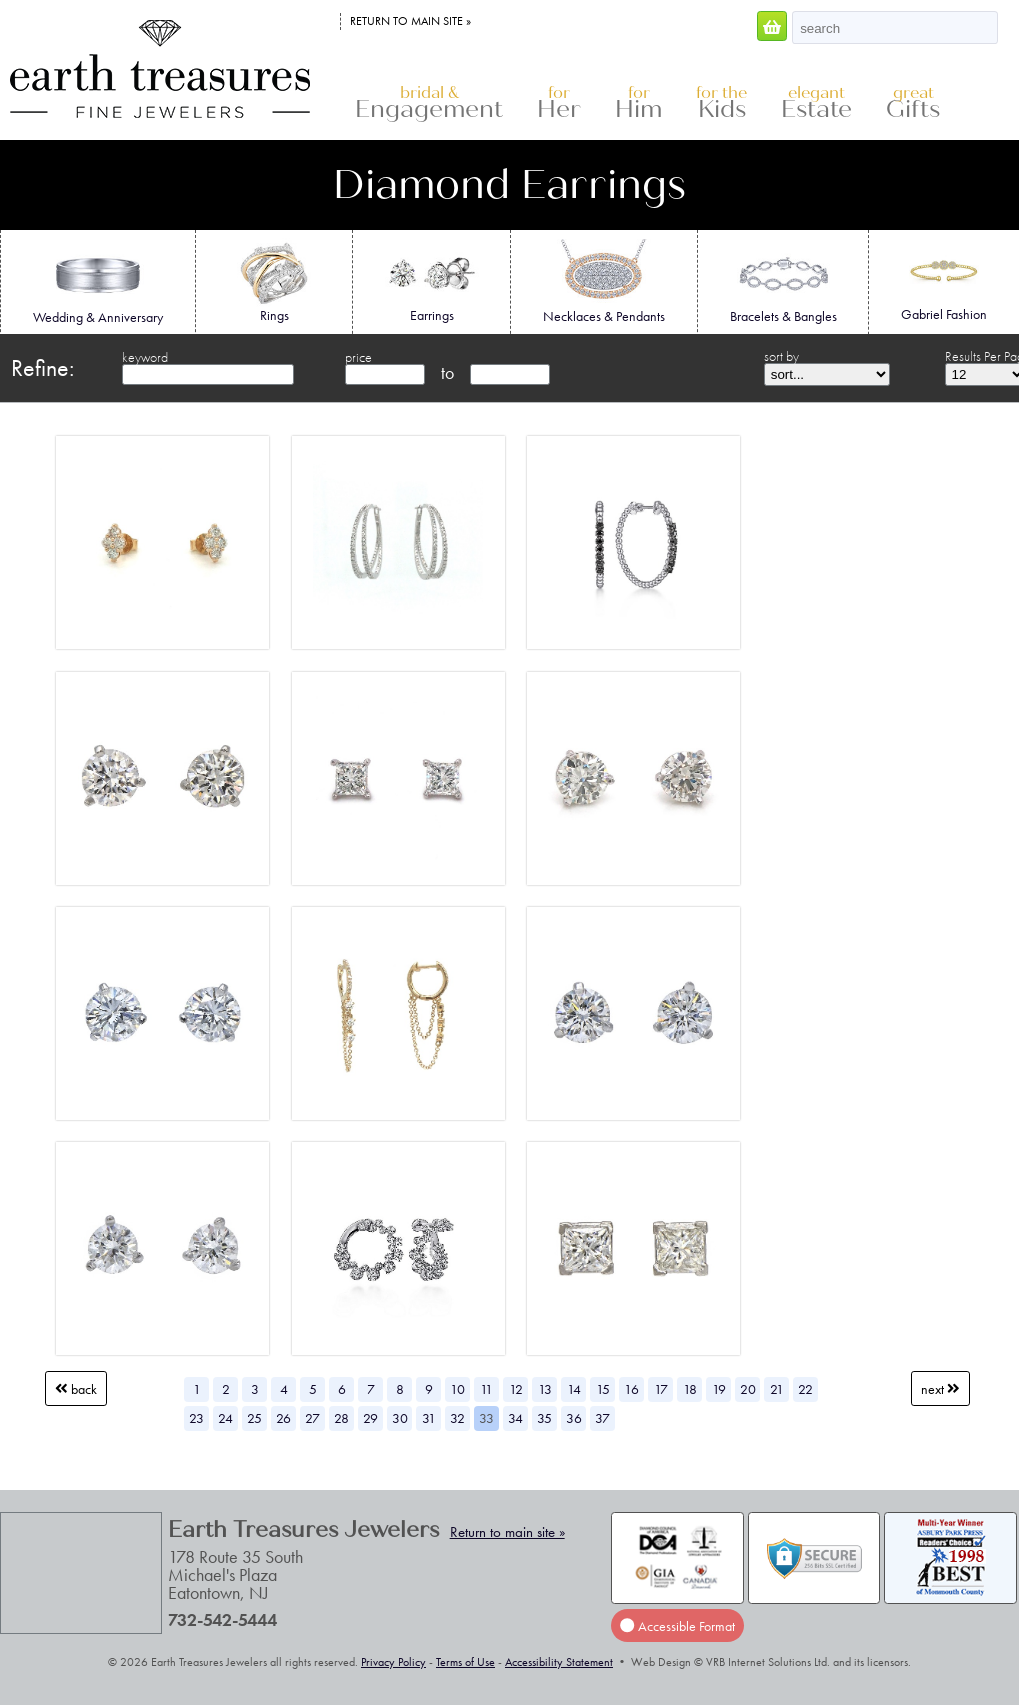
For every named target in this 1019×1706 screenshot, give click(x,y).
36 (574, 1418)
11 (486, 1389)
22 (805, 1389)
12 (516, 1389)
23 (196, 1418)
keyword (145, 357)
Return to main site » (410, 21)
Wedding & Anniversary (98, 283)
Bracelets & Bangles (783, 282)
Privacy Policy (393, 1662)
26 (283, 1418)
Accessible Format (677, 1626)
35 (544, 1418)
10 (457, 1389)
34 (515, 1418)
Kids (721, 103)
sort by (781, 356)
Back (76, 1389)
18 (690, 1389)
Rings (273, 281)
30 (400, 1418)
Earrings (431, 281)
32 (457, 1418)
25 (254, 1418)
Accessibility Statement (559, 1662)
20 (748, 1389)
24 (225, 1418)
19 (719, 1389)
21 (777, 1389)
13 (545, 1389)
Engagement (429, 103)
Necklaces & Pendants (604, 282)
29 (370, 1418)
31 (429, 1418)
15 (603, 1389)
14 (574, 1389)
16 (631, 1389)
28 (341, 1418)
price (358, 357)
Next (940, 1389)
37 (602, 1418)
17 (661, 1389)
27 (312, 1418)
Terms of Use (465, 1662)
